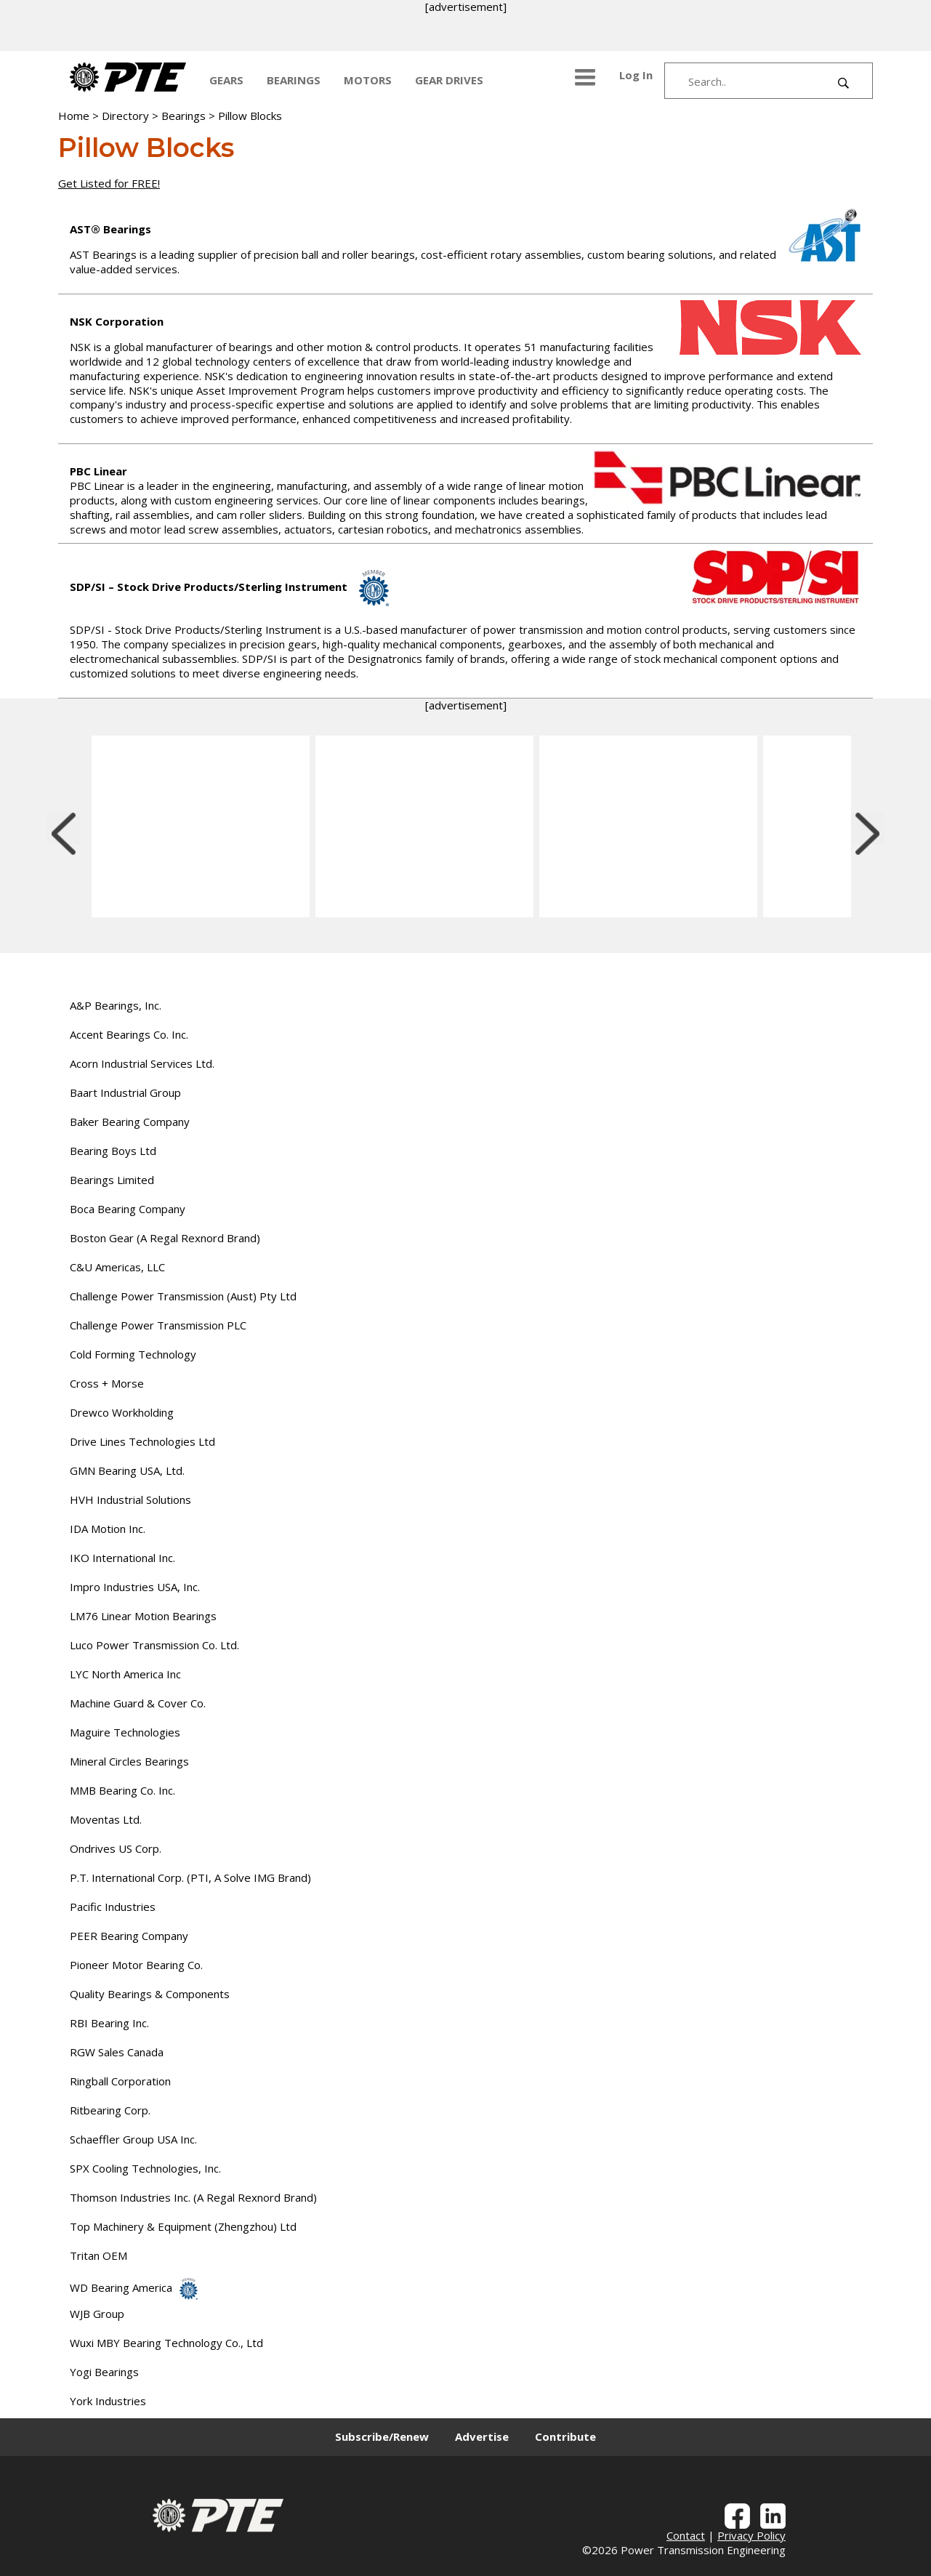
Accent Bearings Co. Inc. (129, 1034)
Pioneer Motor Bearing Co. (136, 1964)
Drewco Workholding (122, 1412)
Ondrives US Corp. (115, 1848)
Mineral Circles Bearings (129, 1761)
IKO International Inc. (122, 1557)
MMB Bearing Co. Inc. (122, 1790)
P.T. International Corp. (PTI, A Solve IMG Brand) (190, 1877)
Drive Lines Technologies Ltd (142, 1441)
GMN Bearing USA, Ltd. (127, 1470)
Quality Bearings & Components (150, 1994)
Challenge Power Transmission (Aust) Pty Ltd (183, 1296)
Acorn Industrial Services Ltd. (142, 1063)
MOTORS (368, 80)
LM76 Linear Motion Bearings (143, 1616)
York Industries (108, 2401)
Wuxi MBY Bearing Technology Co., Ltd (166, 2342)
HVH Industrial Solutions (130, 1499)
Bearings (183, 115)
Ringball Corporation (120, 2081)
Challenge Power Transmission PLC (158, 1325)
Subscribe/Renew (382, 2436)
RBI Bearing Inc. (109, 2023)
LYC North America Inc (125, 1674)
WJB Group (97, 2313)
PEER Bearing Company (129, 1935)
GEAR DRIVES (449, 80)
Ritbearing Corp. (110, 2110)
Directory (125, 115)
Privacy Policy (751, 2535)
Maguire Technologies (125, 1732)
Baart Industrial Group (125, 1092)
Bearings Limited (112, 1179)
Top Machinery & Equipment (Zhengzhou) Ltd (183, 2226)
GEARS (226, 80)
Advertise (482, 2436)
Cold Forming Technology (133, 1354)
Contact (685, 2535)
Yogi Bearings (104, 2371)
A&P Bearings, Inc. (115, 1005)
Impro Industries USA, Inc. (135, 1586)
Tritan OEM (98, 2255)
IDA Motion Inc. (107, 1528)
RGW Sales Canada (117, 2052)
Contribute (565, 2436)
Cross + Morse (107, 1383)
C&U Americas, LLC (117, 1267)
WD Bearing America (134, 2287)
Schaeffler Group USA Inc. (133, 2139)
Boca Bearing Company (127, 1209)
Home (73, 115)
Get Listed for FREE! (109, 183)
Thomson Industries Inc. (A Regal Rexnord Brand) (193, 2197)
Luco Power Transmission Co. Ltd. (154, 1645)
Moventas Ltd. (106, 1819)
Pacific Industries (113, 1906)
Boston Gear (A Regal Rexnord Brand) (165, 1238)
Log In (636, 75)
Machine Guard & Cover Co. (138, 1703)
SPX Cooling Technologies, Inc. (145, 2168)
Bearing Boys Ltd (113, 1150)
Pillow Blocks (250, 115)
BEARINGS (294, 80)
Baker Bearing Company (130, 1121)
